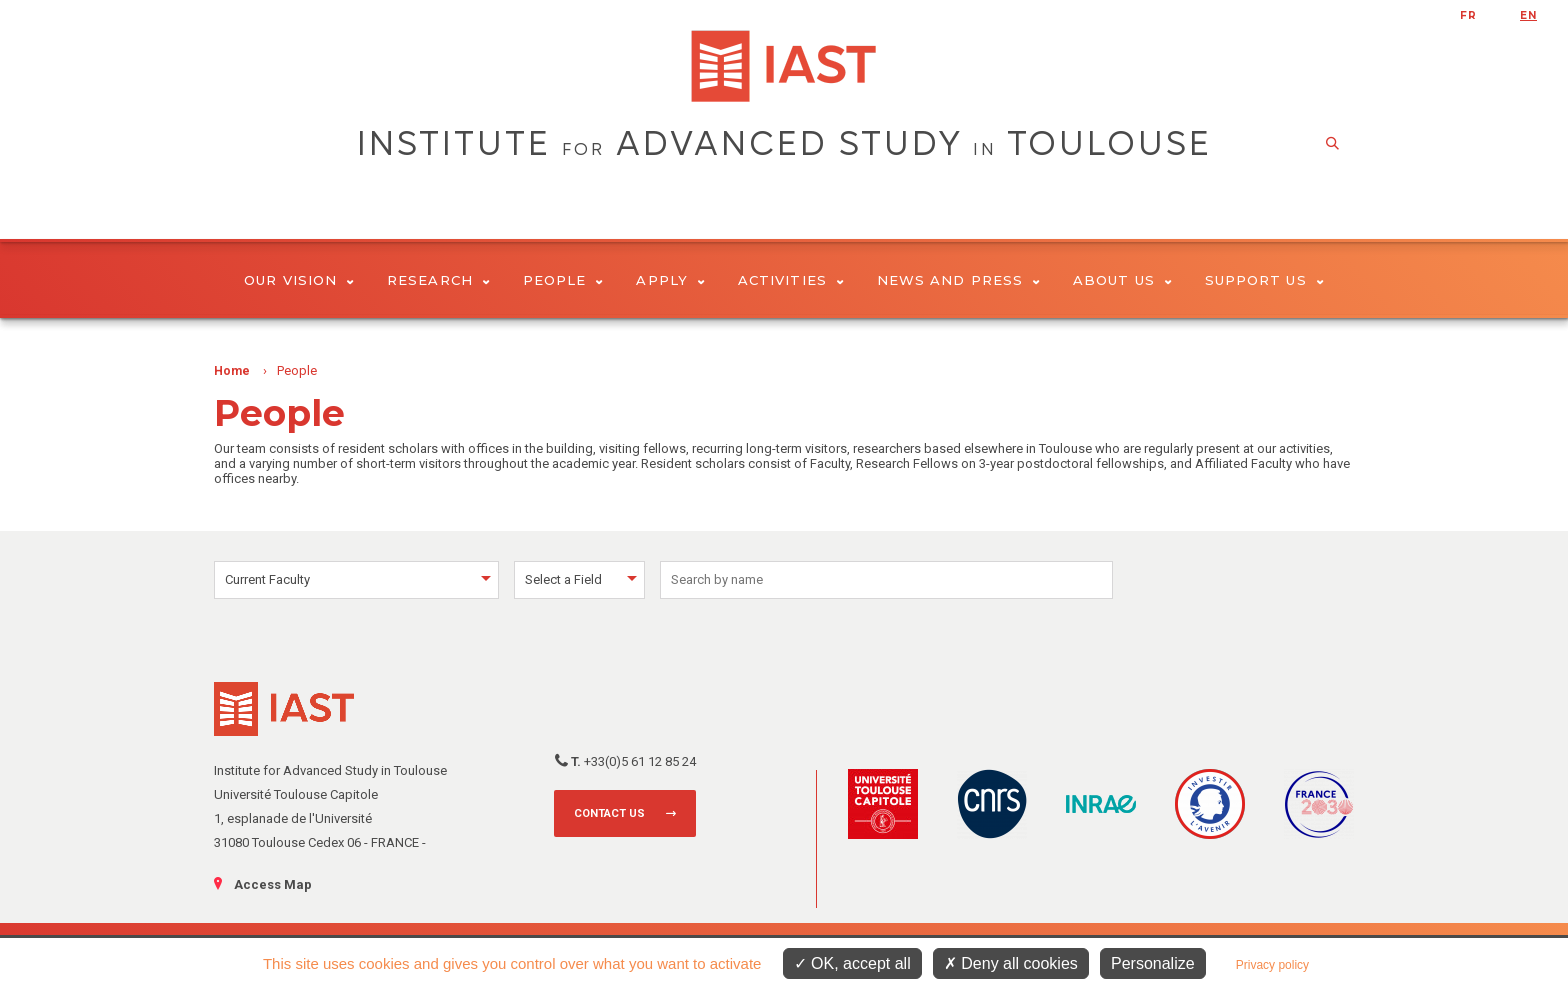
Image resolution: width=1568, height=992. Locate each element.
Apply (670, 280)
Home (232, 371)
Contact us (609, 813)
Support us (1264, 280)
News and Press (958, 280)
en (1528, 15)
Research (438, 280)
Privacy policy (1272, 965)
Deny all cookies (1011, 963)
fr (1468, 15)
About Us (1122, 280)
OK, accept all (852, 963)
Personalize (1153, 963)
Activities (791, 280)
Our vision (299, 280)
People (563, 280)
